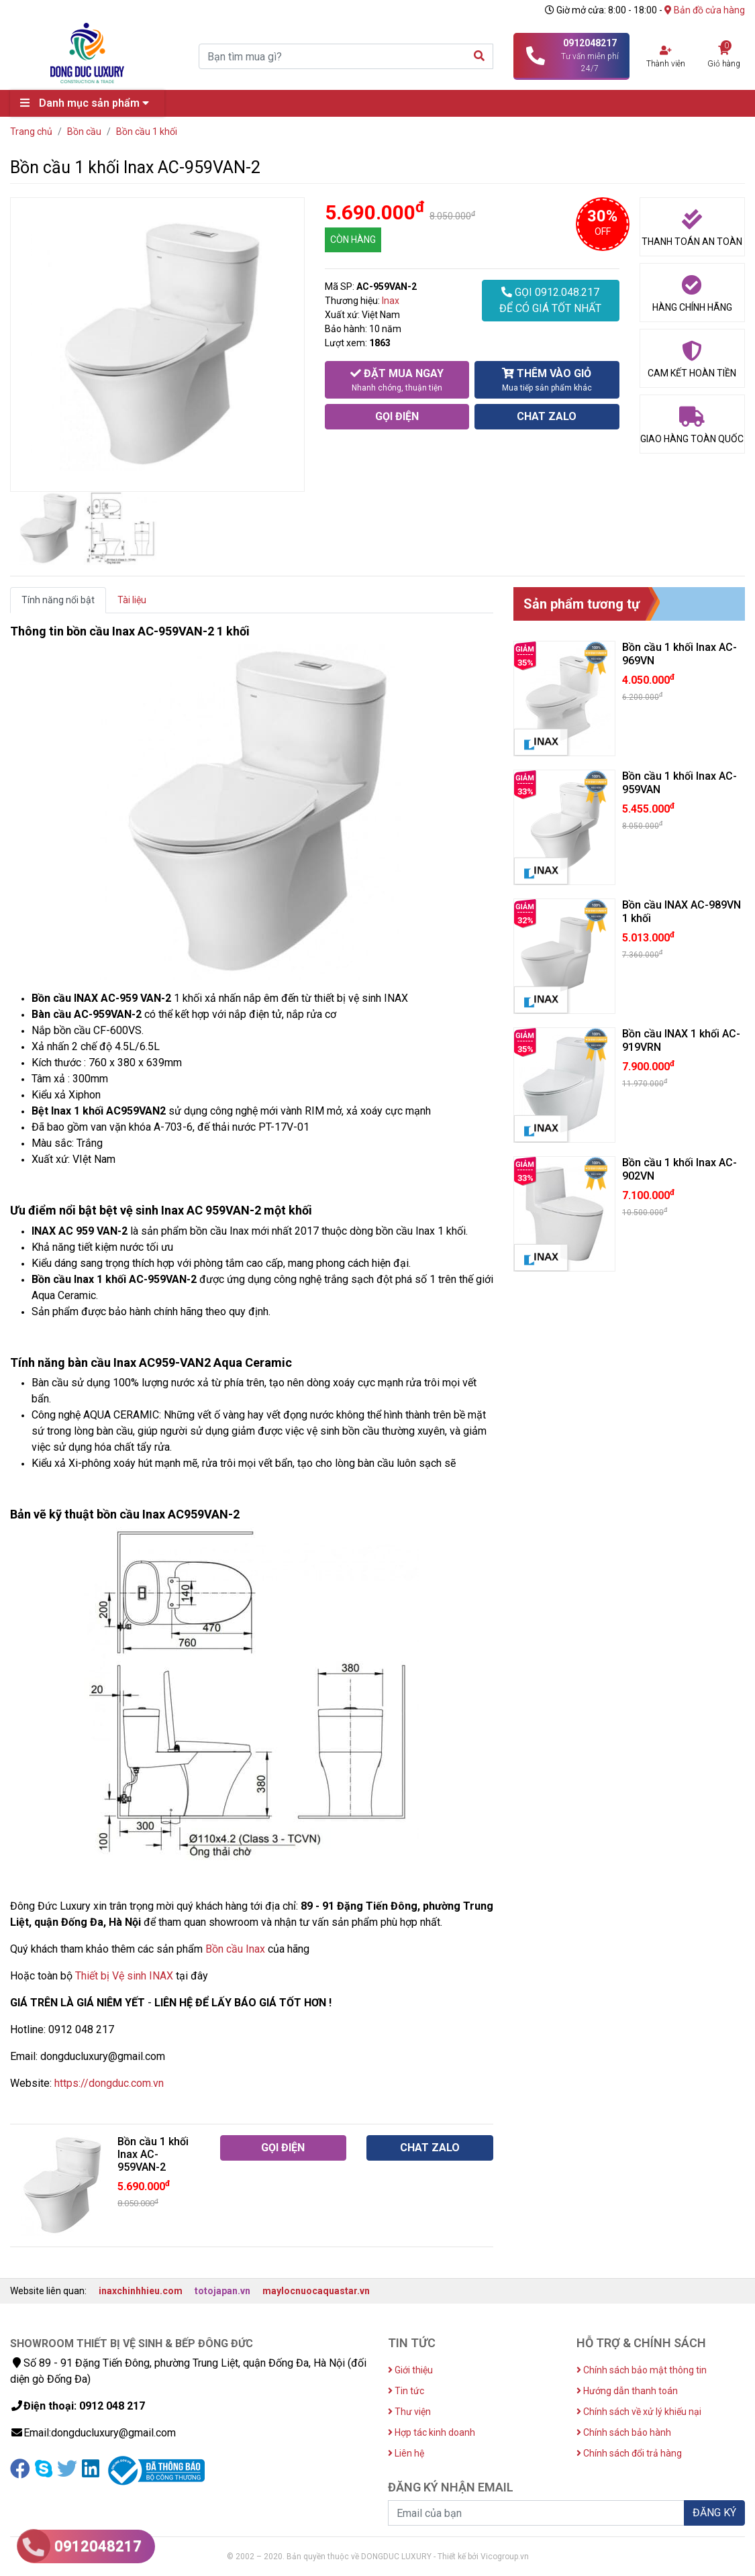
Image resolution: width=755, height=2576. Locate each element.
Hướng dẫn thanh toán (627, 2390)
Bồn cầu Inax (235, 1949)
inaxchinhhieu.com (141, 2290)
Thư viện (409, 2411)
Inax (390, 300)
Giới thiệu (410, 2370)
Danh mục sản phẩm (88, 103)
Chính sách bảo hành (623, 2432)
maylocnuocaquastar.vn (316, 2290)
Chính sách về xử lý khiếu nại (638, 2411)
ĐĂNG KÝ (714, 2512)
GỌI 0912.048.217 (550, 301)
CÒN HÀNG (353, 239)
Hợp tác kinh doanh (431, 2432)
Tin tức (406, 2390)
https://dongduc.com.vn (109, 2083)
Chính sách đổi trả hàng (629, 2453)
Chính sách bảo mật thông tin (641, 2370)
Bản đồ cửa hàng (704, 10)
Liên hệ (406, 2453)
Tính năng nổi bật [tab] (58, 600)
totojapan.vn (222, 2290)
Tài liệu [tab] (131, 600)
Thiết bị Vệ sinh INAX (124, 1975)
